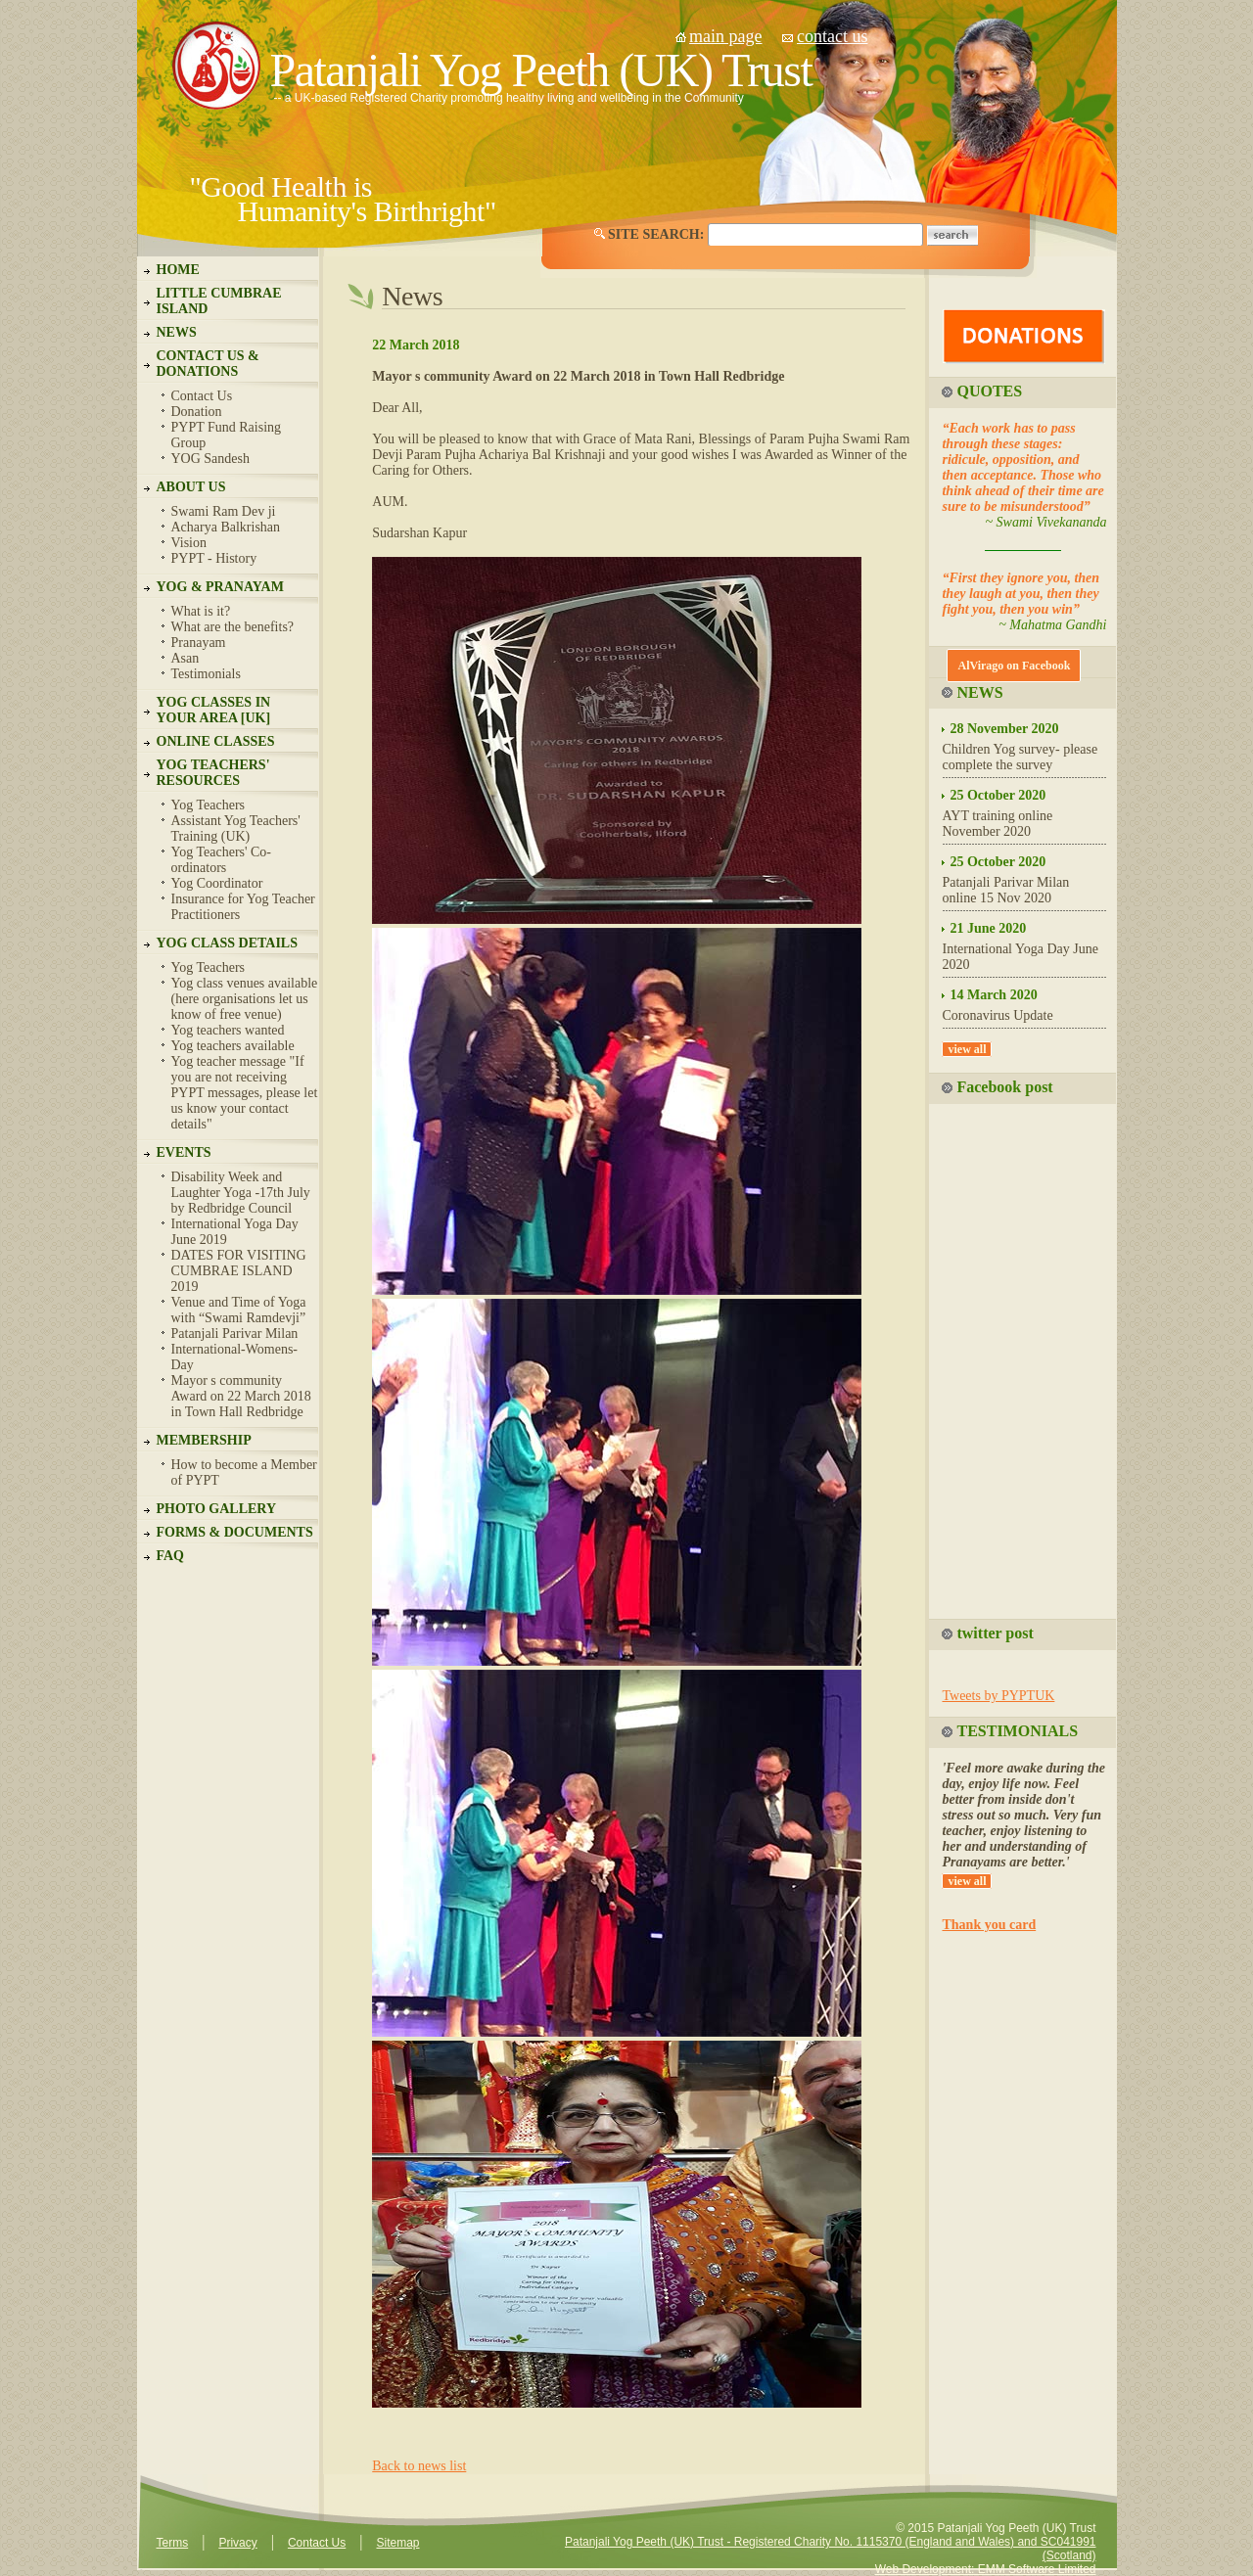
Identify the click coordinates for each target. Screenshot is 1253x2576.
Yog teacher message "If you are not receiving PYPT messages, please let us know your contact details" (244, 1092)
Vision (189, 542)
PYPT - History (214, 558)
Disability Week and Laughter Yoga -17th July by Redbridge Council (240, 1193)
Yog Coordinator (217, 883)
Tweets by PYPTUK (998, 1695)
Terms (173, 2543)
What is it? (201, 611)
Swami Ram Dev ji (223, 511)
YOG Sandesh (211, 458)
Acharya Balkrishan (226, 527)
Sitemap (397, 2543)
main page (725, 36)
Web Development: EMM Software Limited (985, 2569)
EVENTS (184, 1152)
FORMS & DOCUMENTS (235, 1532)
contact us (832, 36)
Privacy (237, 2543)
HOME (178, 269)
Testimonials (206, 674)
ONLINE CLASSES (216, 741)
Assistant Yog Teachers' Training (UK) (236, 828)
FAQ (171, 1555)
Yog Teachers (208, 805)
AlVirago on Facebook (1013, 665)
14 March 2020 (993, 995)
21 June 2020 (988, 928)
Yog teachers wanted (228, 1030)
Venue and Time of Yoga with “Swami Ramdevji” (238, 1310)
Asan (185, 658)
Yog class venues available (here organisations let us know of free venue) (244, 999)
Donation (196, 411)
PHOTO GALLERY (217, 1508)
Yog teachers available (233, 1045)
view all (967, 1049)
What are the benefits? (233, 627)
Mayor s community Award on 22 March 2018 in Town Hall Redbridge (241, 1396)
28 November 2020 (1004, 728)
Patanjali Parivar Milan (235, 1333)
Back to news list (419, 2466)
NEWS (177, 332)
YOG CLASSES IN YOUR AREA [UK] (214, 710)
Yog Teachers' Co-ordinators (221, 860)
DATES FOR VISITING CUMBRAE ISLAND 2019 (238, 1271)
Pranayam (198, 642)
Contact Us (202, 396)
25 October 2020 (997, 795)
